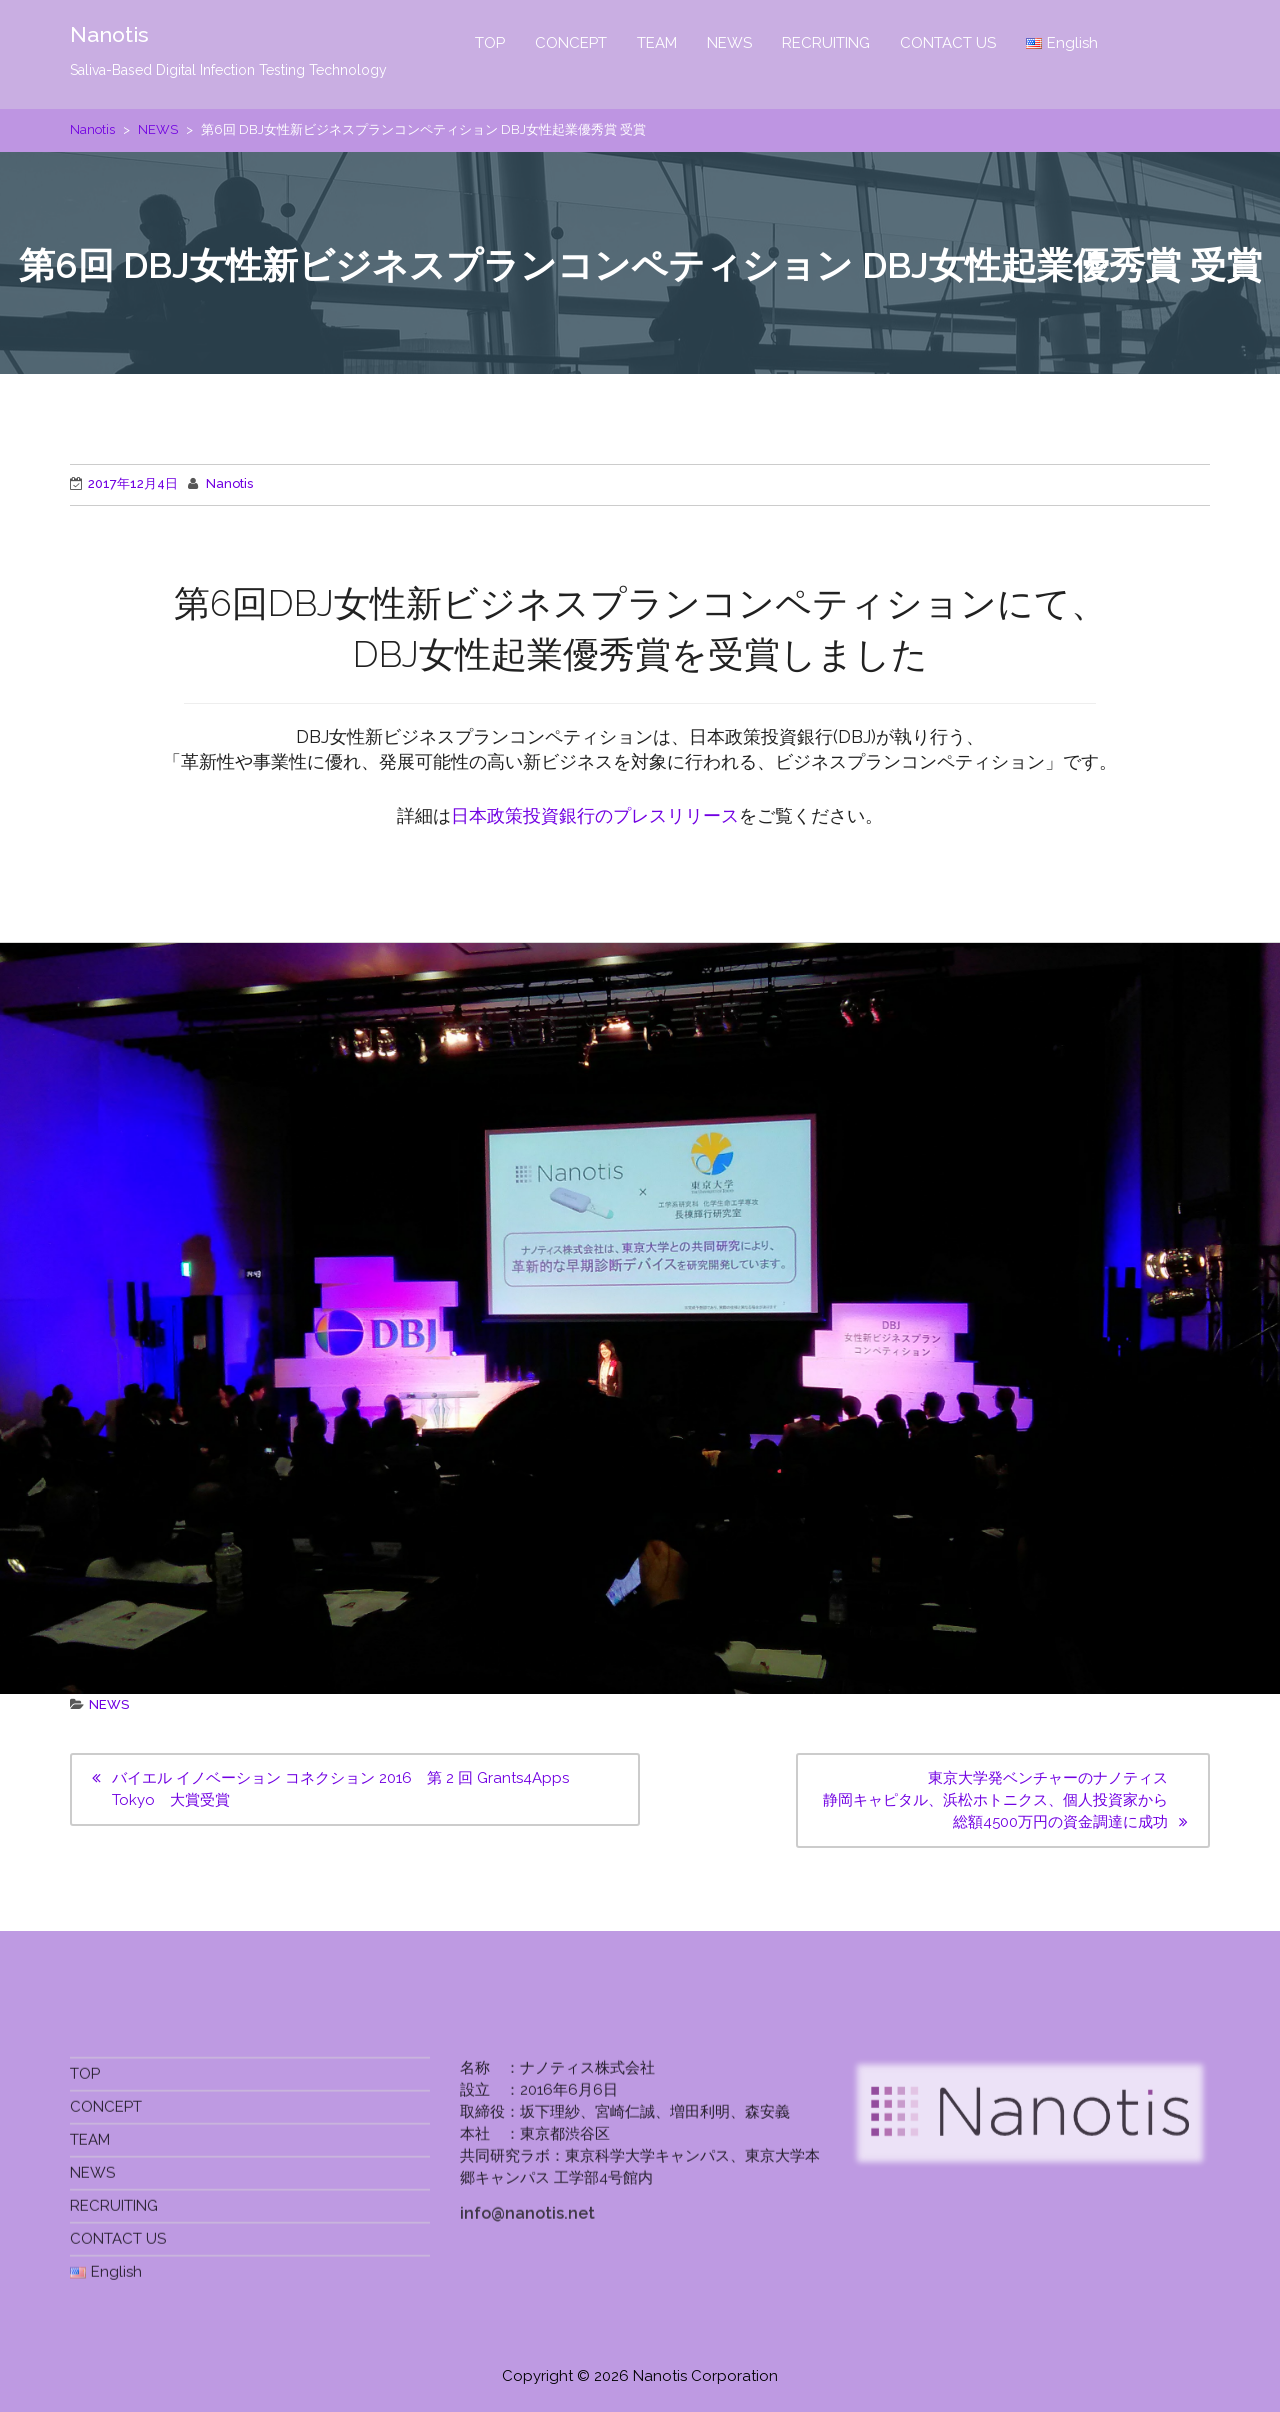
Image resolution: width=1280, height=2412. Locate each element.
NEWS (729, 43)
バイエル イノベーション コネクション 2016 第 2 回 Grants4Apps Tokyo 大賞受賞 (340, 1789)
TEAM (657, 43)
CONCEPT (571, 43)
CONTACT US (948, 43)
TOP (490, 43)
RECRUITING (826, 43)
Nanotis (110, 35)
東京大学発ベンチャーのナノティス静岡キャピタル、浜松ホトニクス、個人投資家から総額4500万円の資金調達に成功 (995, 1800)
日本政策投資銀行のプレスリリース (595, 815)
